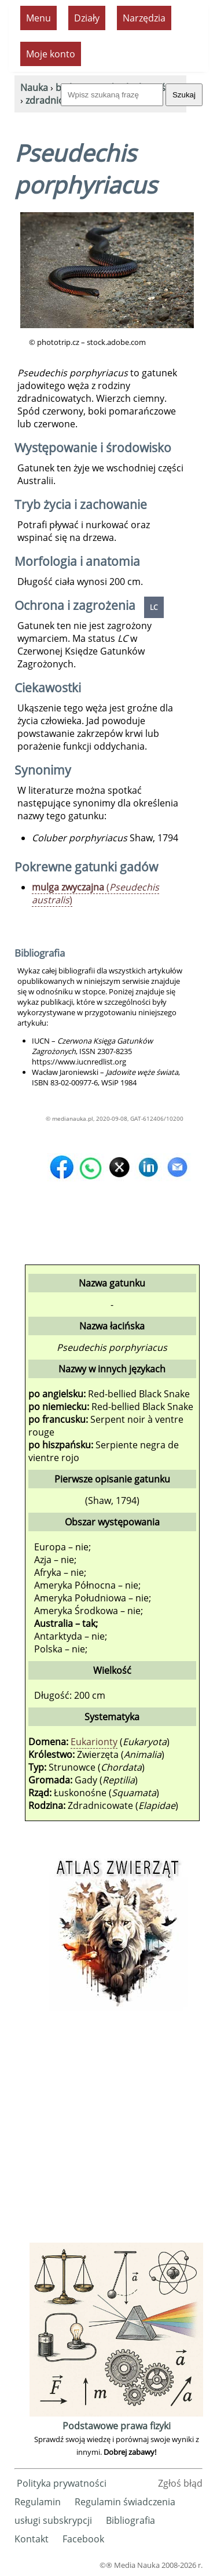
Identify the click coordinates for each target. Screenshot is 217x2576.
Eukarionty (94, 1741)
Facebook (83, 2539)
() (95, 893)
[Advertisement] (108, 2131)
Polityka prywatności (61, 2483)
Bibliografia (130, 2520)
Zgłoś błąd (180, 2483)
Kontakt (31, 2539)
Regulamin (37, 2501)
